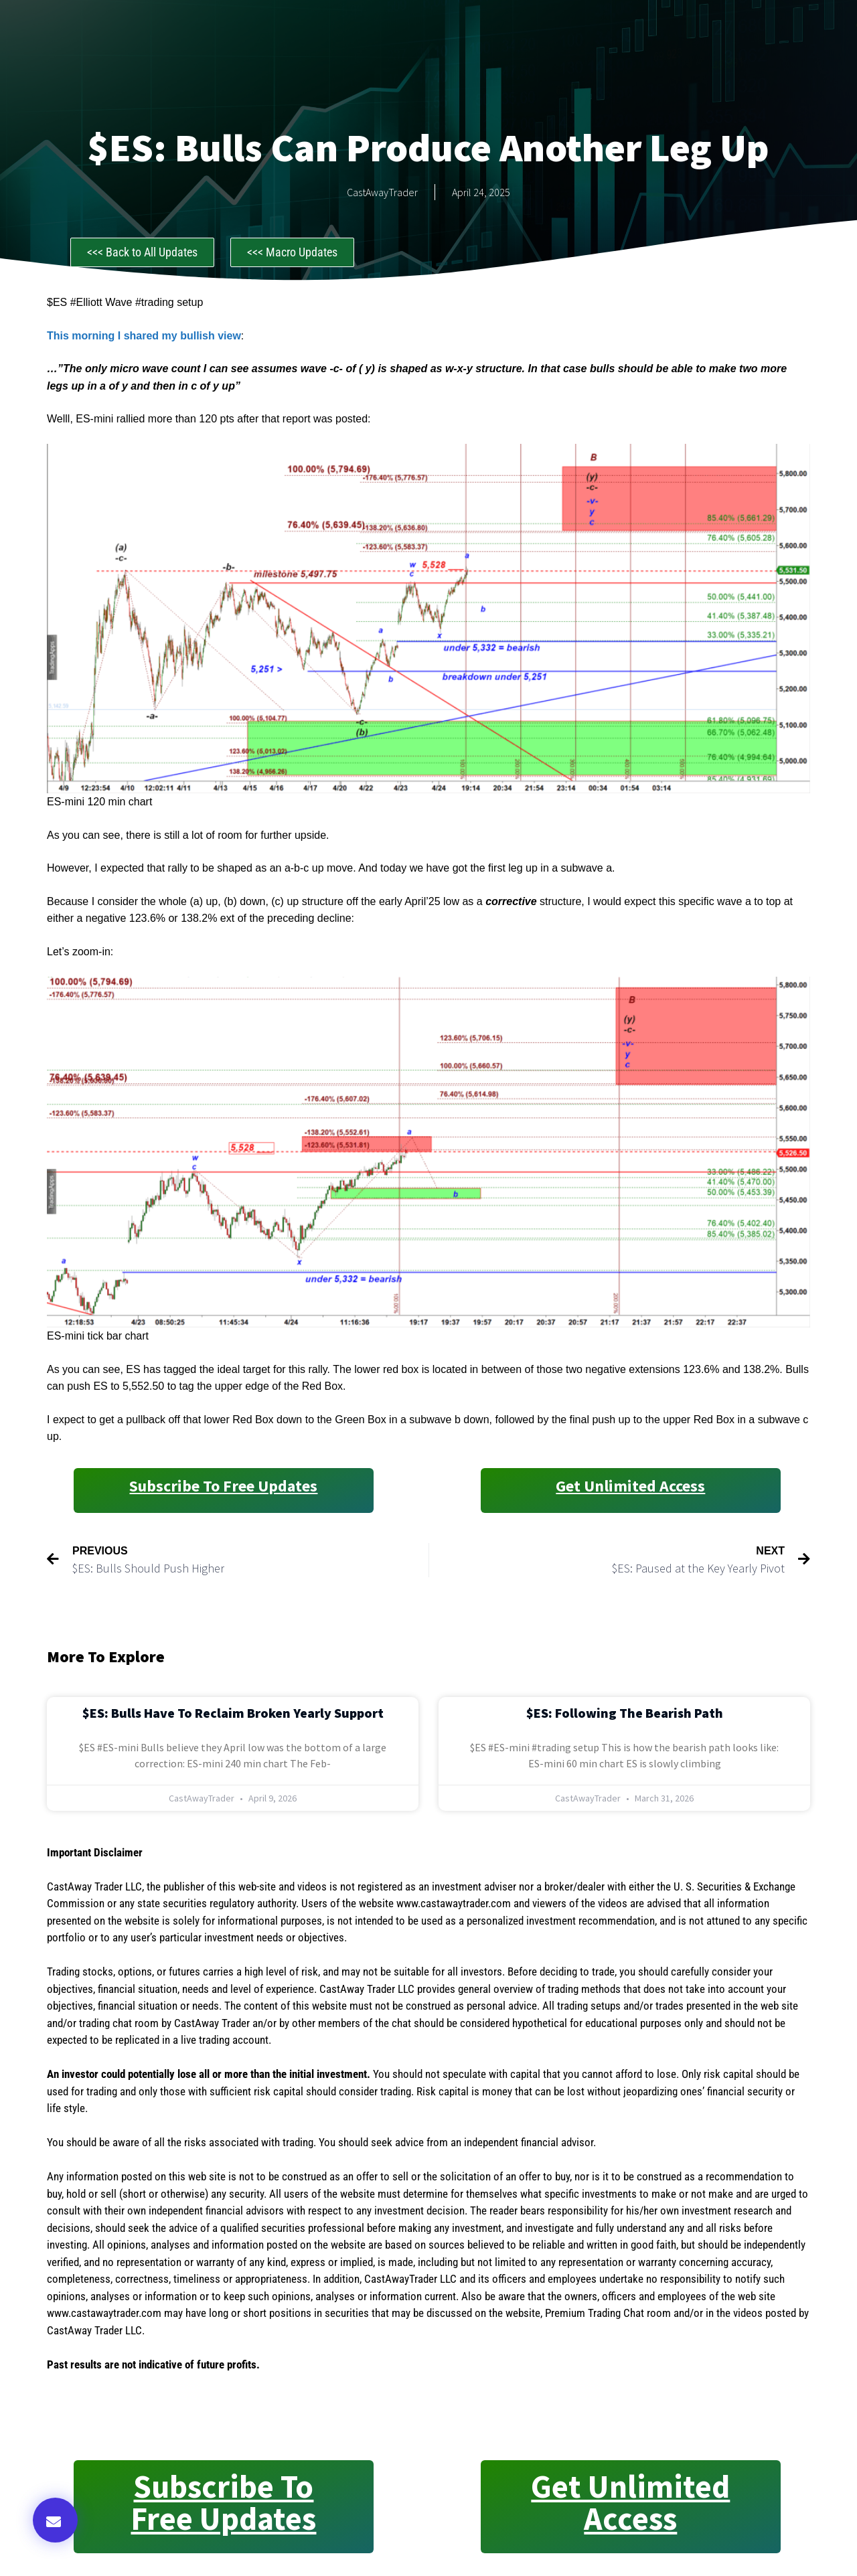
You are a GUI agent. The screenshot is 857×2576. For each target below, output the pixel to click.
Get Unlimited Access (630, 1485)
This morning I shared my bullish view (144, 335)
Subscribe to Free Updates (223, 1485)
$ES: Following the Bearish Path (624, 1712)
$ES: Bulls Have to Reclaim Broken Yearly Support (233, 1712)
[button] (55, 2520)
